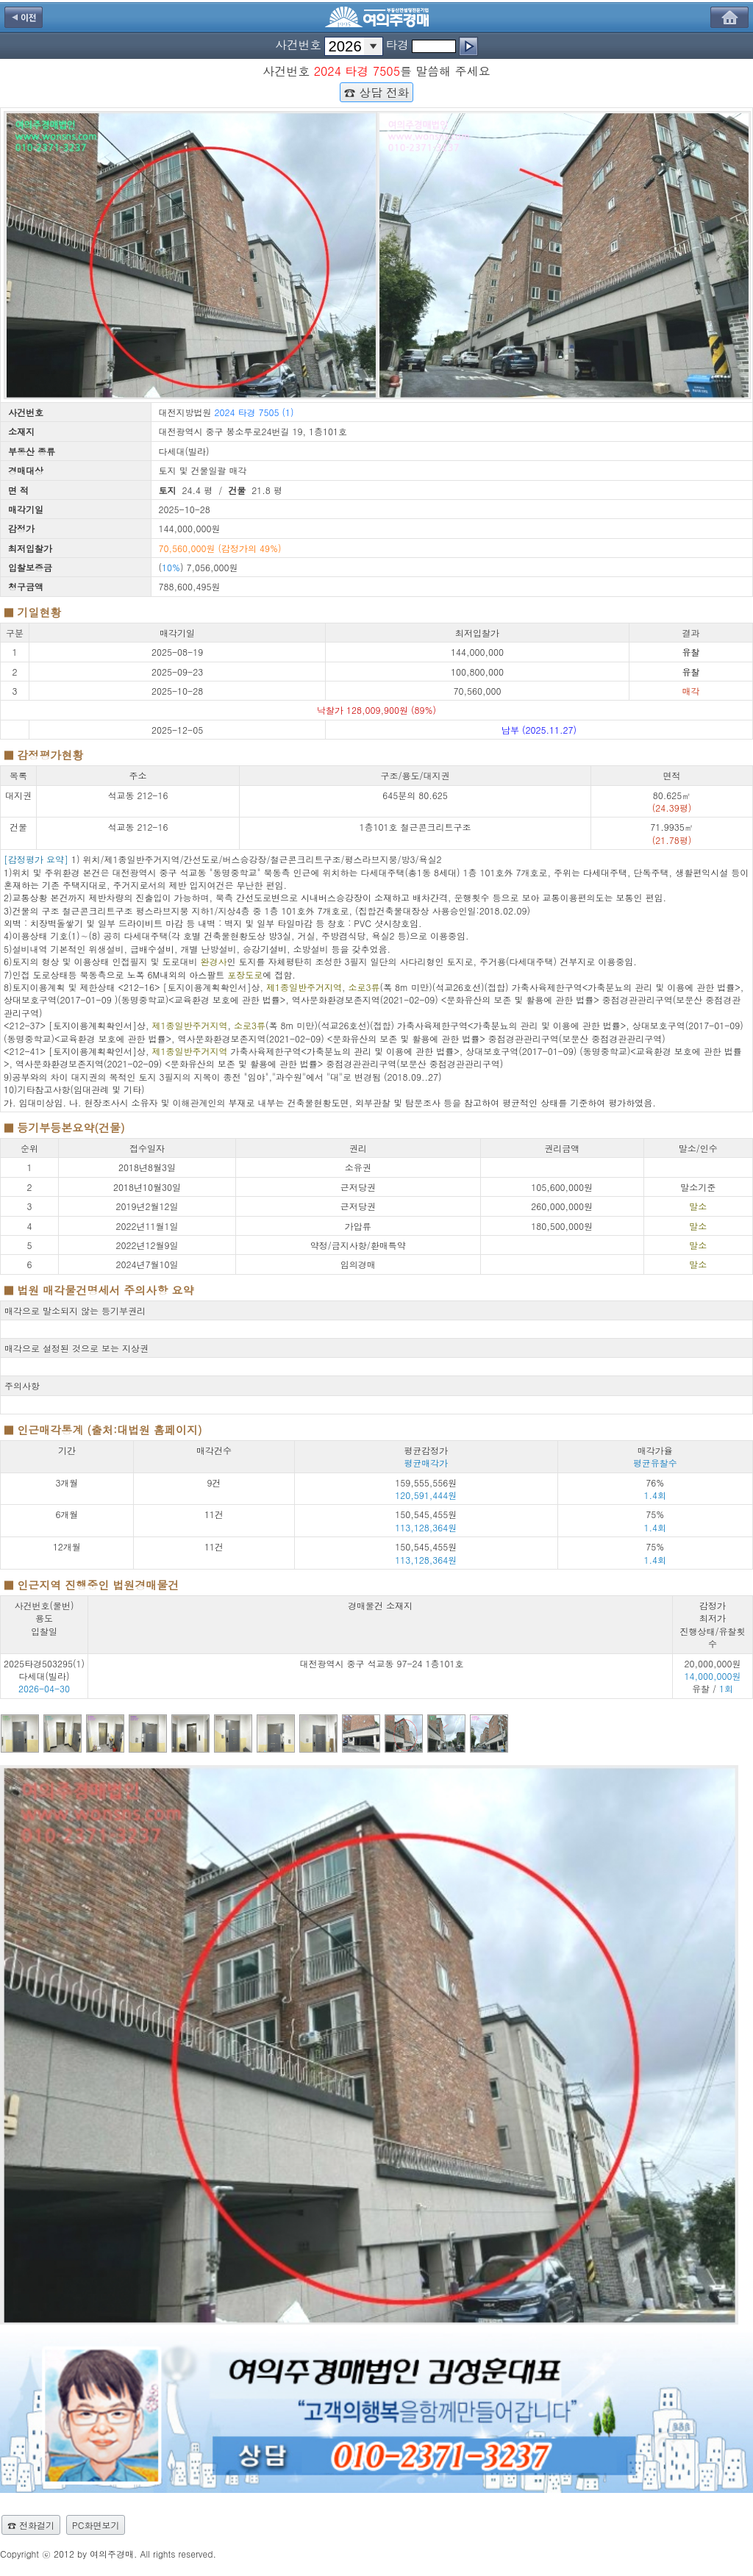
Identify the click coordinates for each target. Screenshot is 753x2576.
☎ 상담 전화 (376, 92)
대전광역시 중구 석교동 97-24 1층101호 (381, 1663)
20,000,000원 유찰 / (713, 1676)
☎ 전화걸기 (30, 2525)
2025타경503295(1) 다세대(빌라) (44, 1669)
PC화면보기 (95, 2525)
